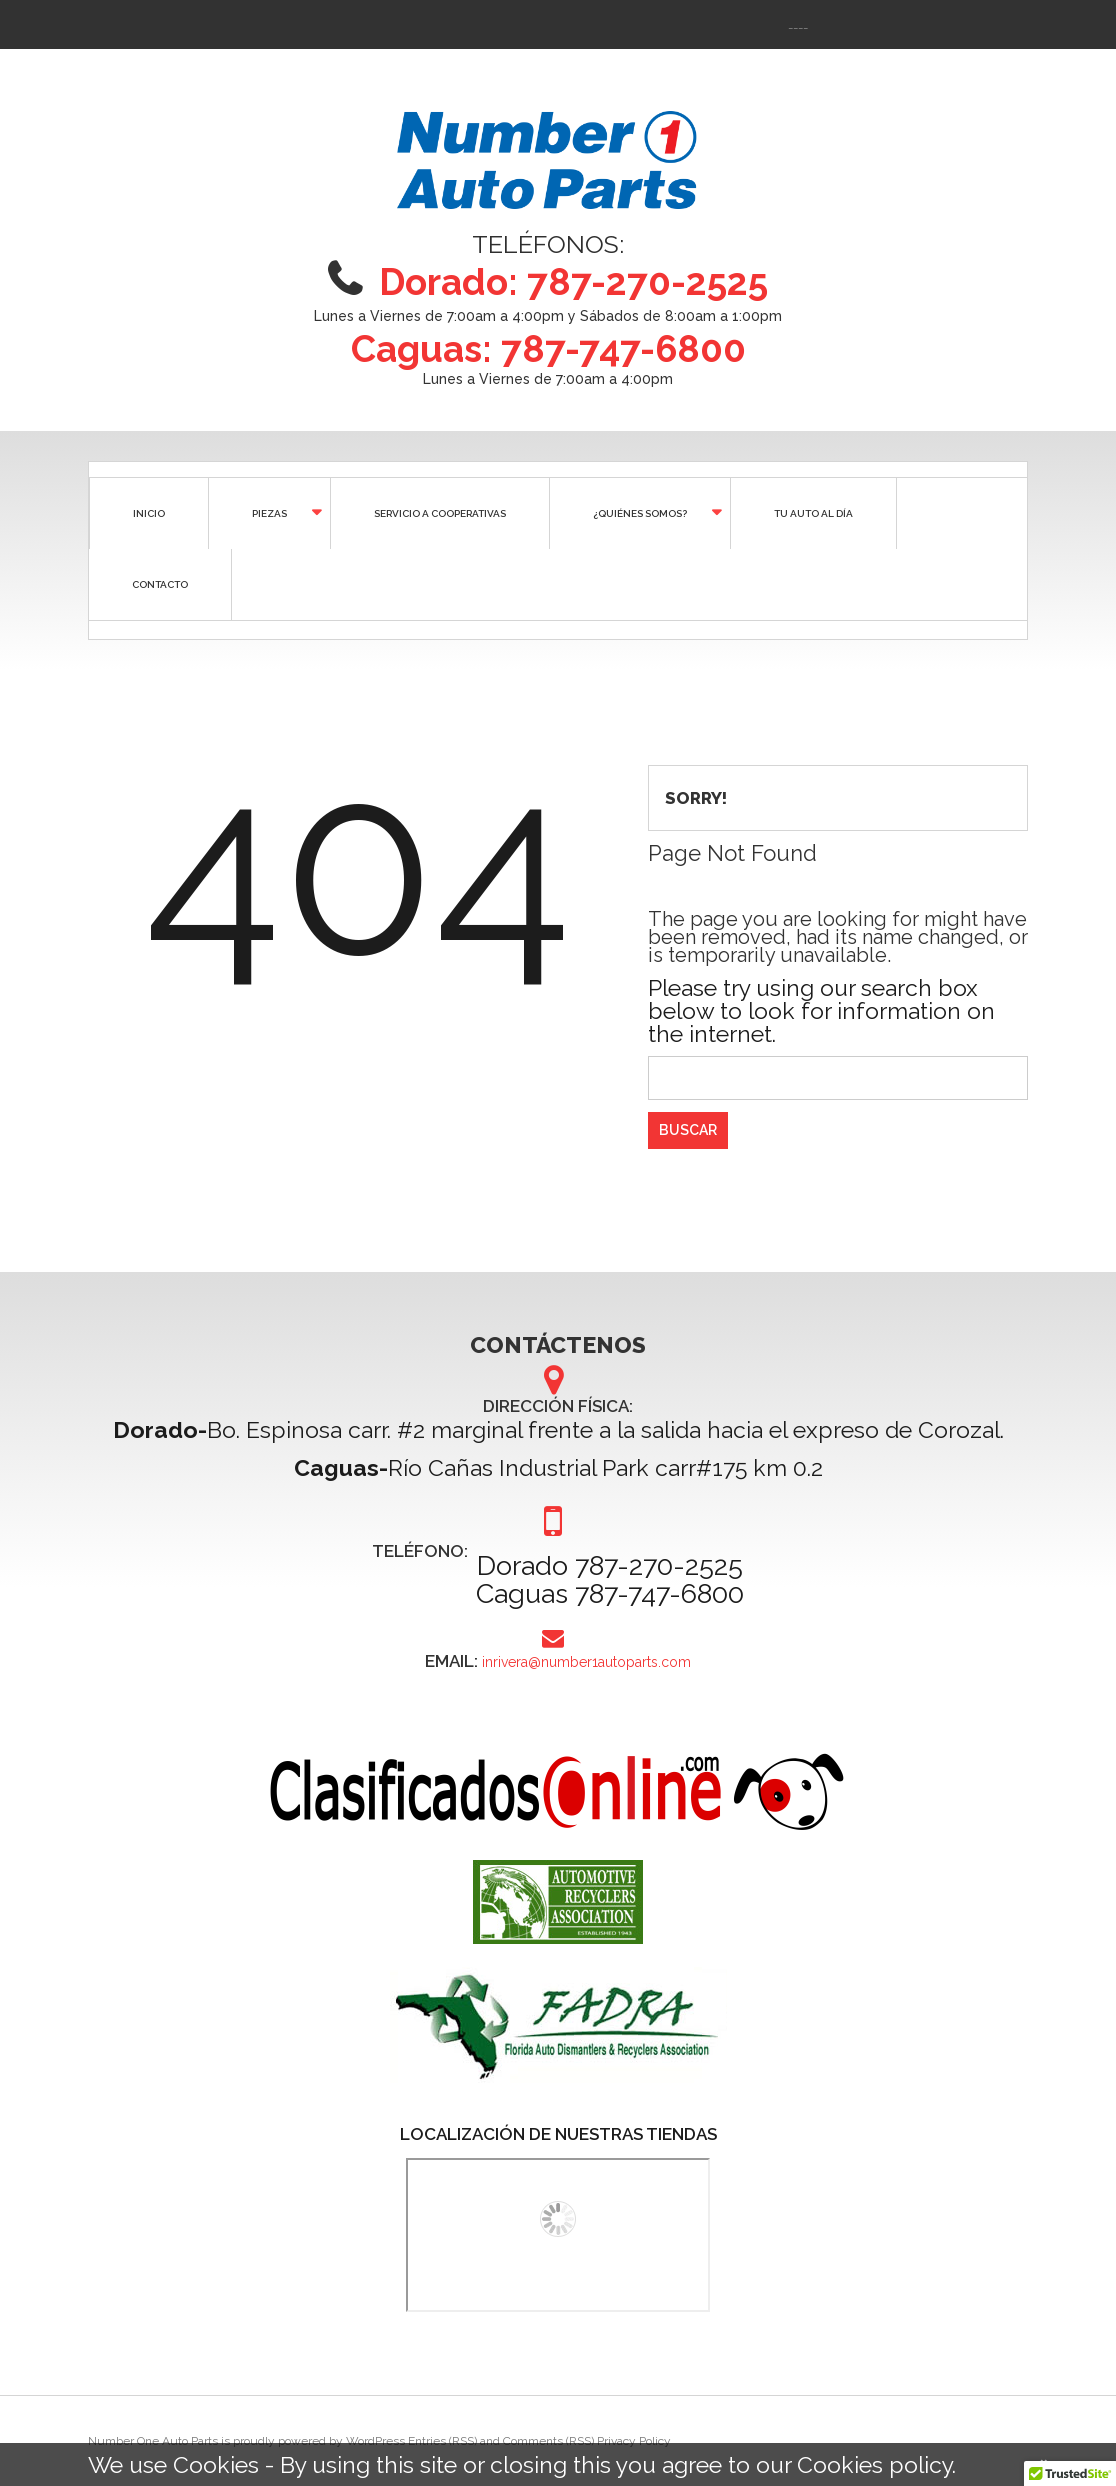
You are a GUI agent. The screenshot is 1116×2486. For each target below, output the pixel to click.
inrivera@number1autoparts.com (586, 1664)
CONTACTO (160, 584)
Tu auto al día (813, 513)
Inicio (149, 513)
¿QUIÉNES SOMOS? (638, 511)
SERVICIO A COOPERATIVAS (440, 513)
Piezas (267, 511)
